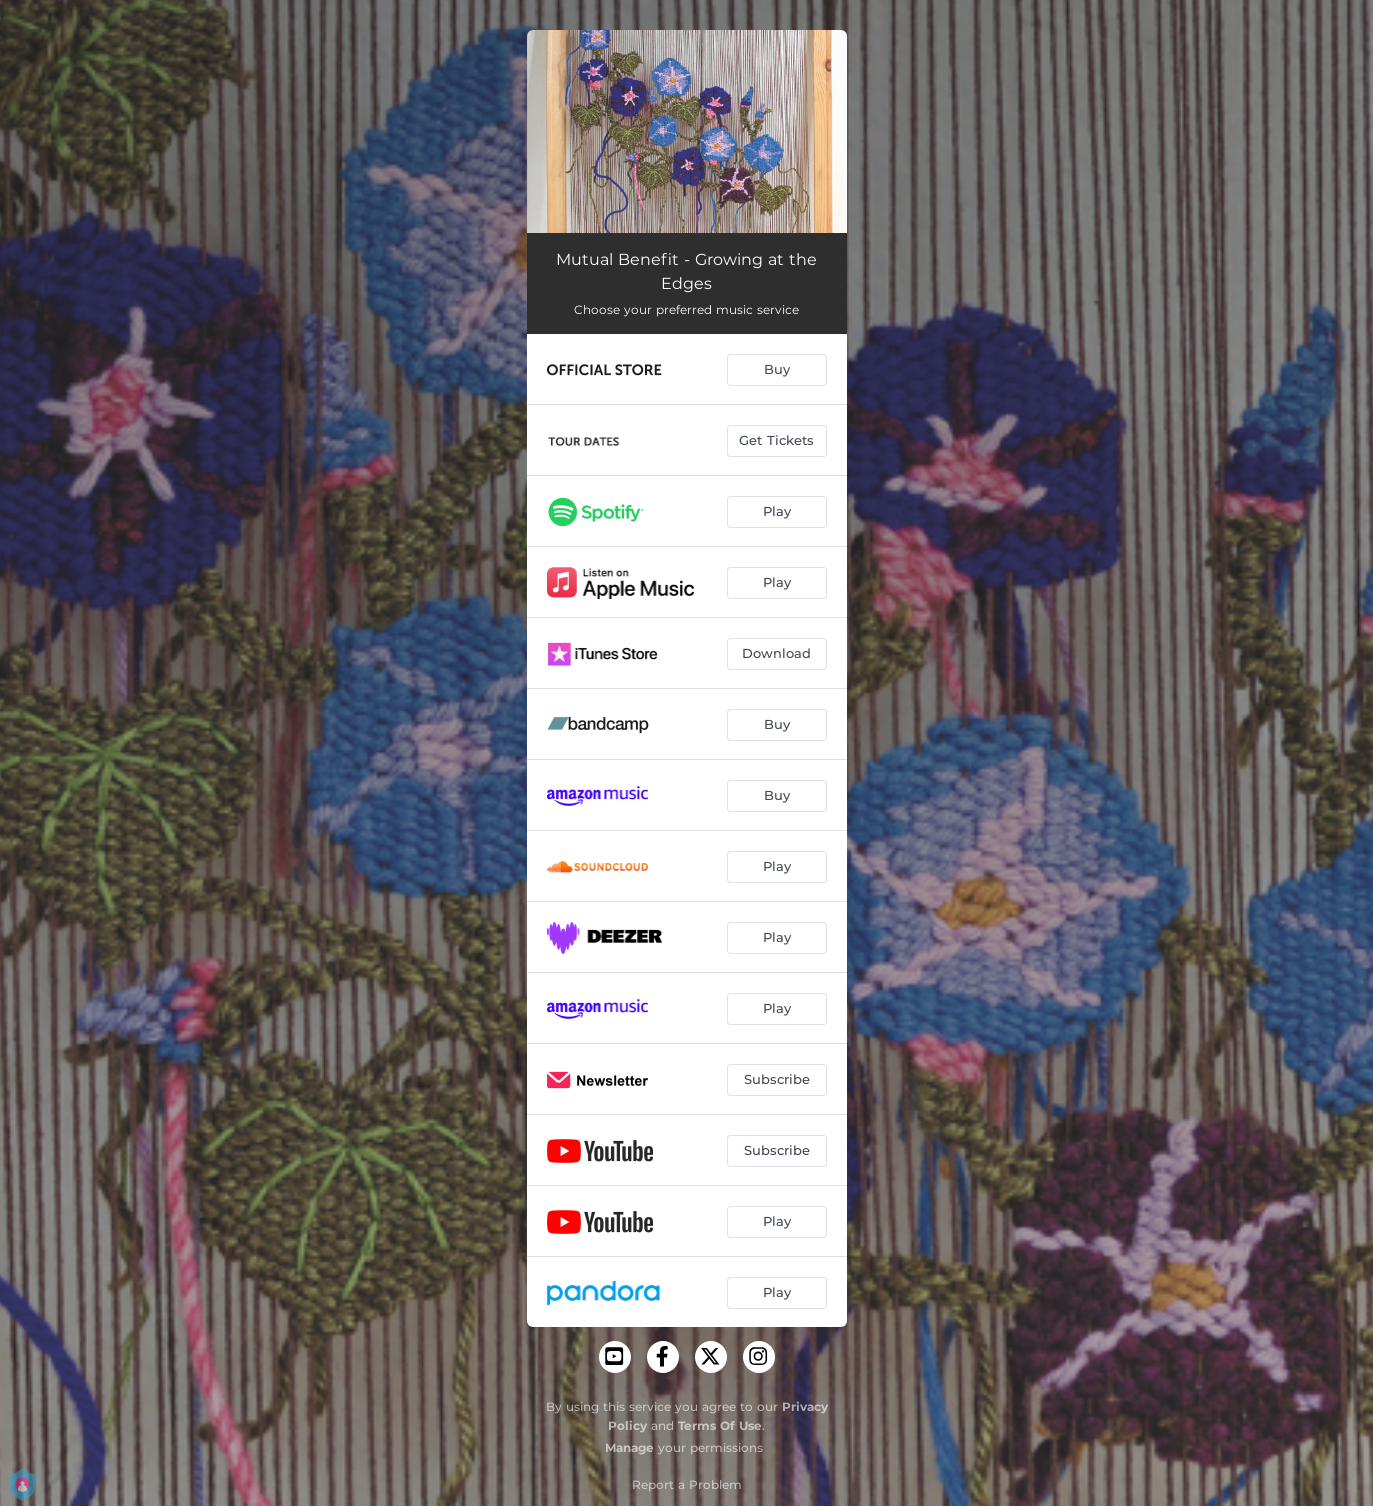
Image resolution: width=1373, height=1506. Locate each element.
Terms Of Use (720, 1425)
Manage (629, 1447)
